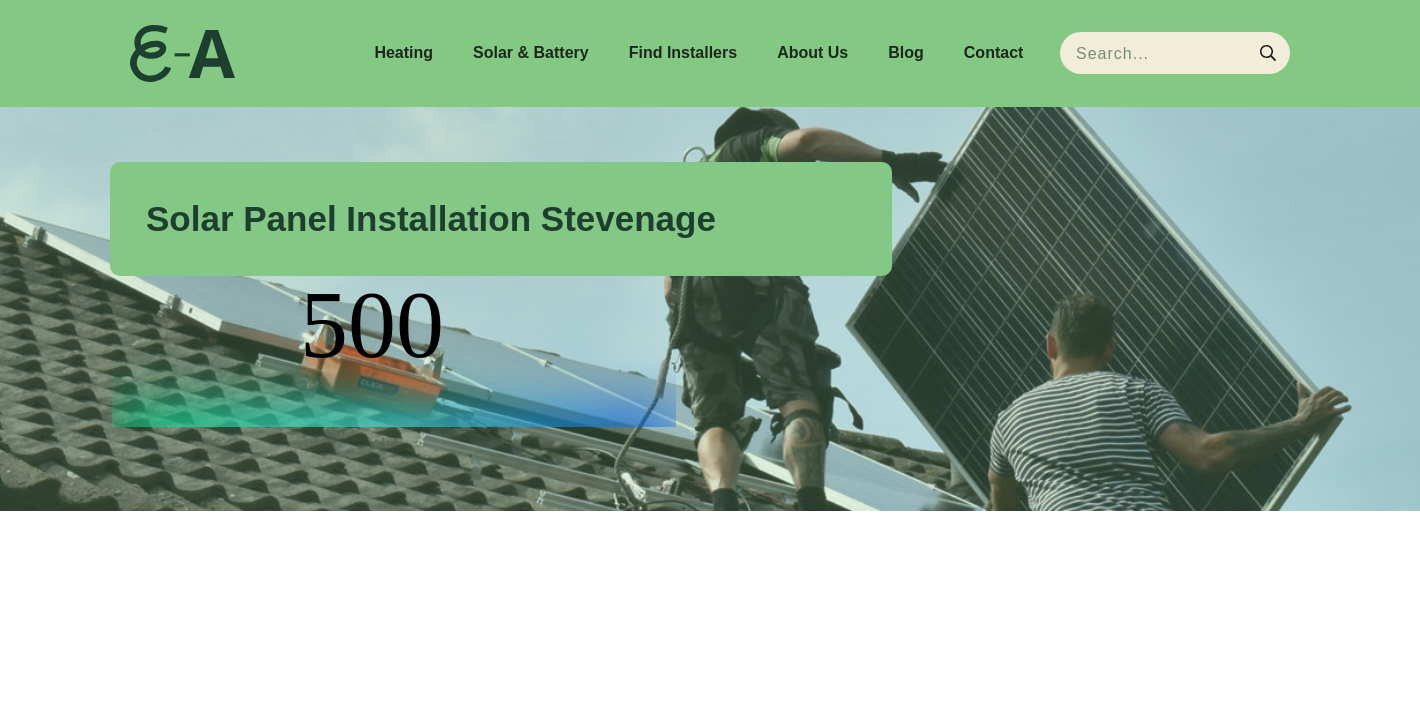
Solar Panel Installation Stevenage (431, 218)
